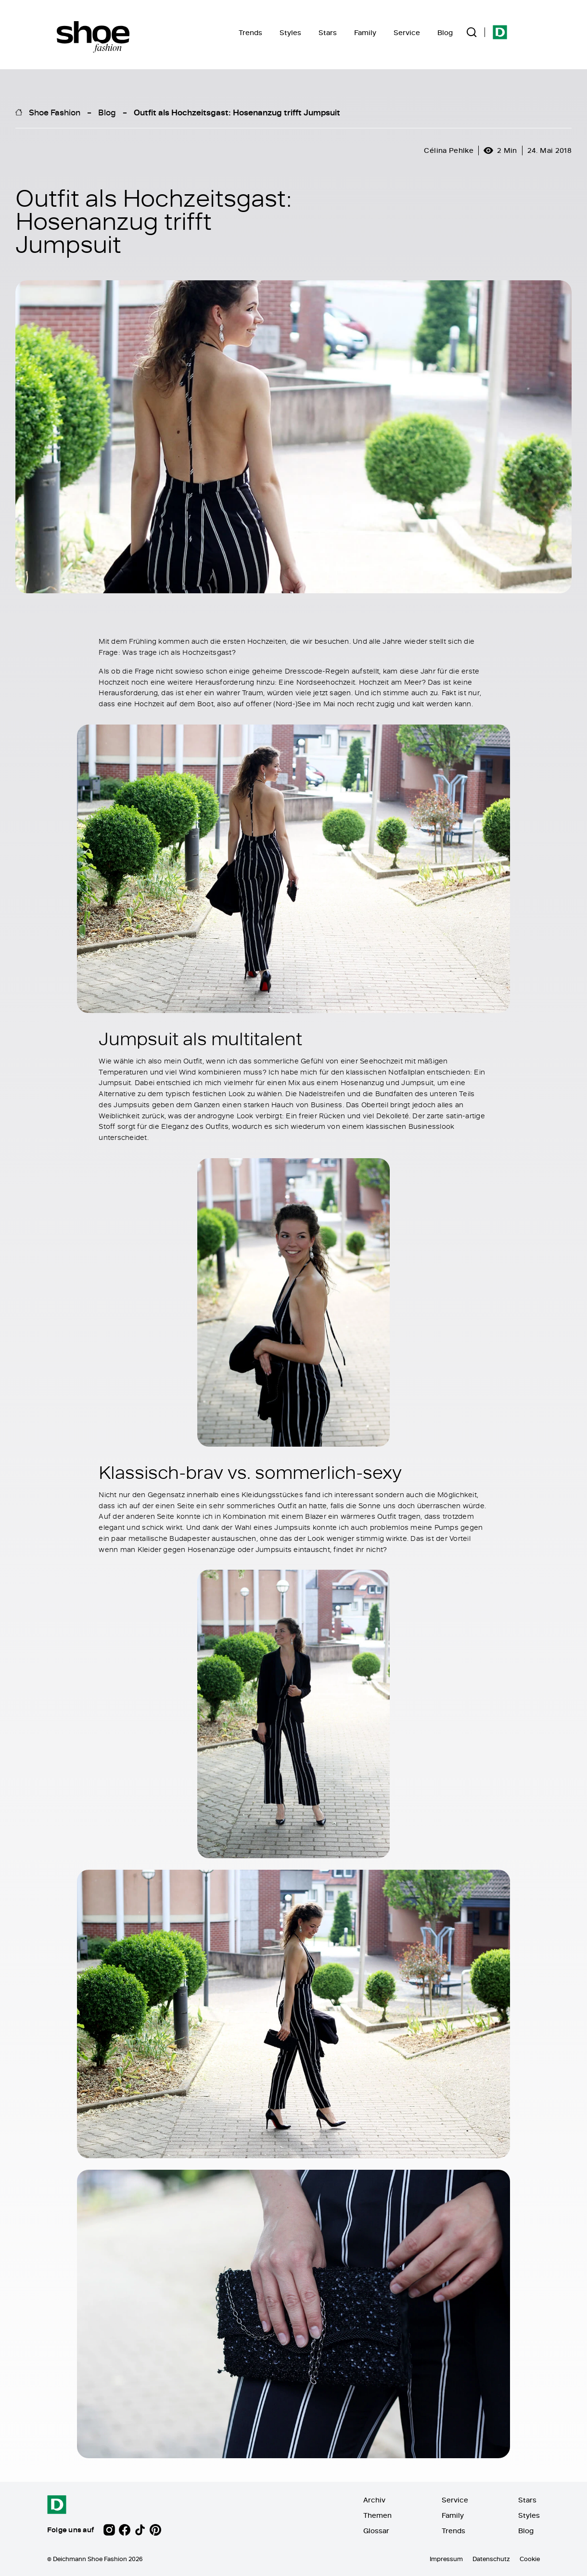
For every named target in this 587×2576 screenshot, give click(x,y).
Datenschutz (491, 2558)
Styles (290, 32)
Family (365, 32)
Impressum (446, 2558)
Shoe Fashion (54, 112)
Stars (328, 32)
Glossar (376, 2531)
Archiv (374, 2500)
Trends (250, 32)
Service (407, 32)
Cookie (530, 2559)
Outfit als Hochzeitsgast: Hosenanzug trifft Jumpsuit (237, 112)
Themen (377, 2515)
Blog (445, 32)
